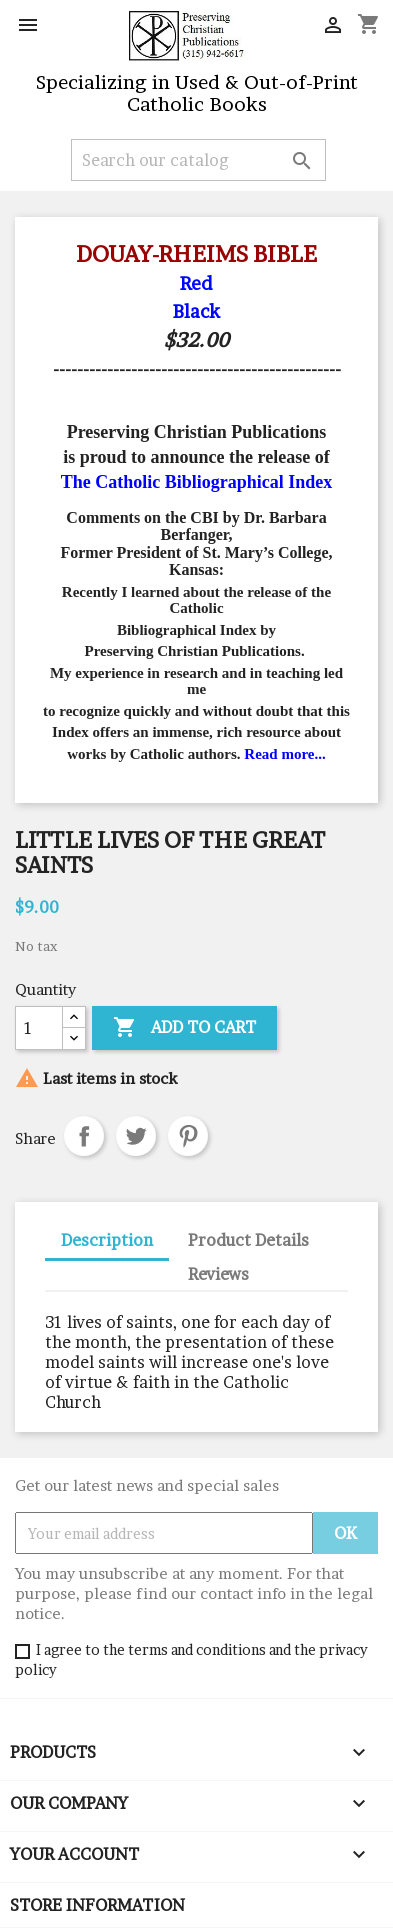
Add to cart (184, 1028)
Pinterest (188, 1136)
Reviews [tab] (218, 1274)
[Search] (198, 160)
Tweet (136, 1136)
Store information (97, 1905)
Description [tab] (107, 1240)
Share (84, 1136)
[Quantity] (39, 1028)
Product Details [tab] (248, 1240)
